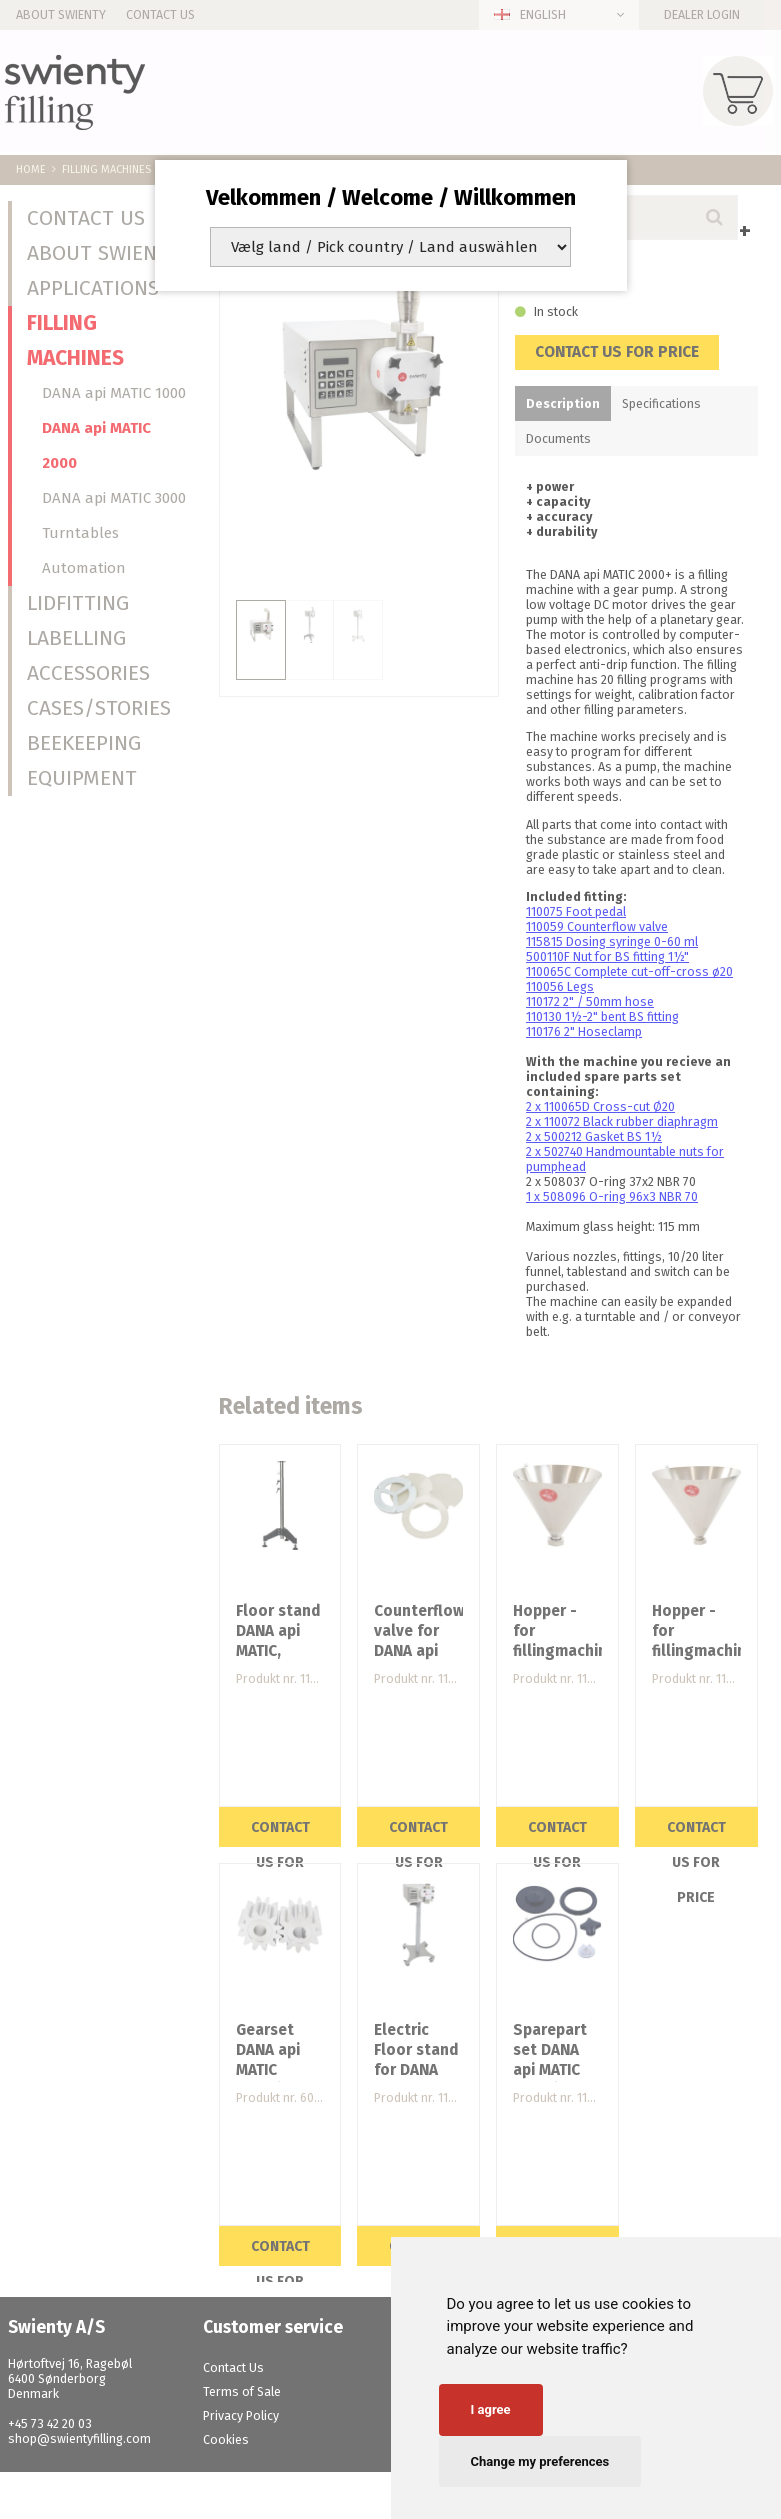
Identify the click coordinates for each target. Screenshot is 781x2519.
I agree (491, 2409)
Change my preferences (540, 2461)
